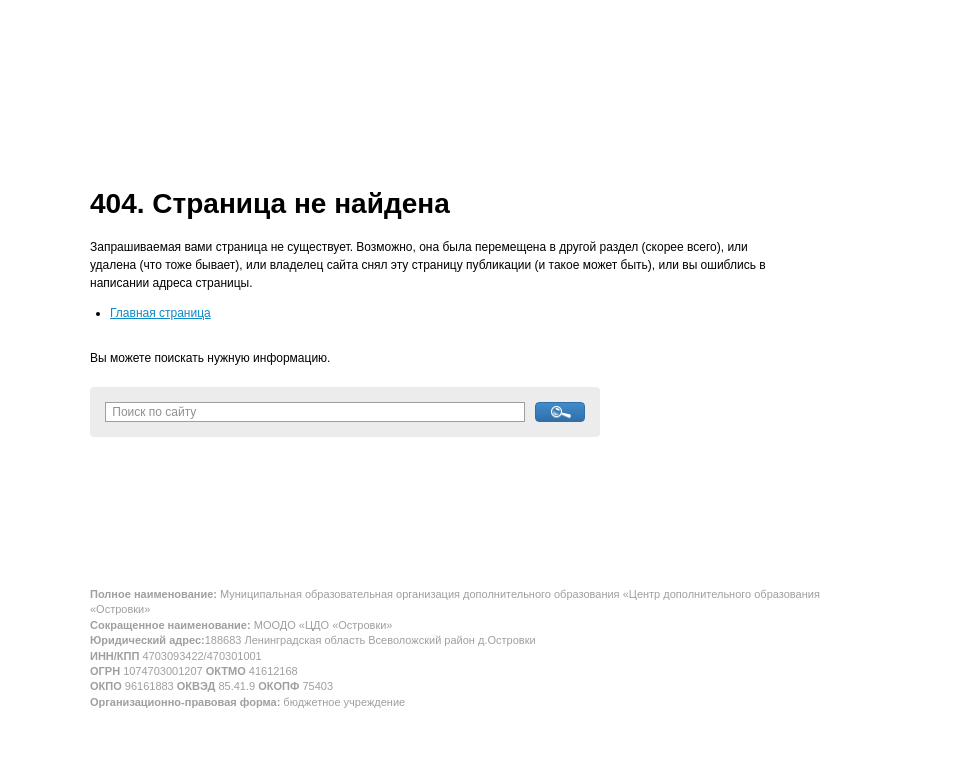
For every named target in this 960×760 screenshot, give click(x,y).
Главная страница (160, 313)
